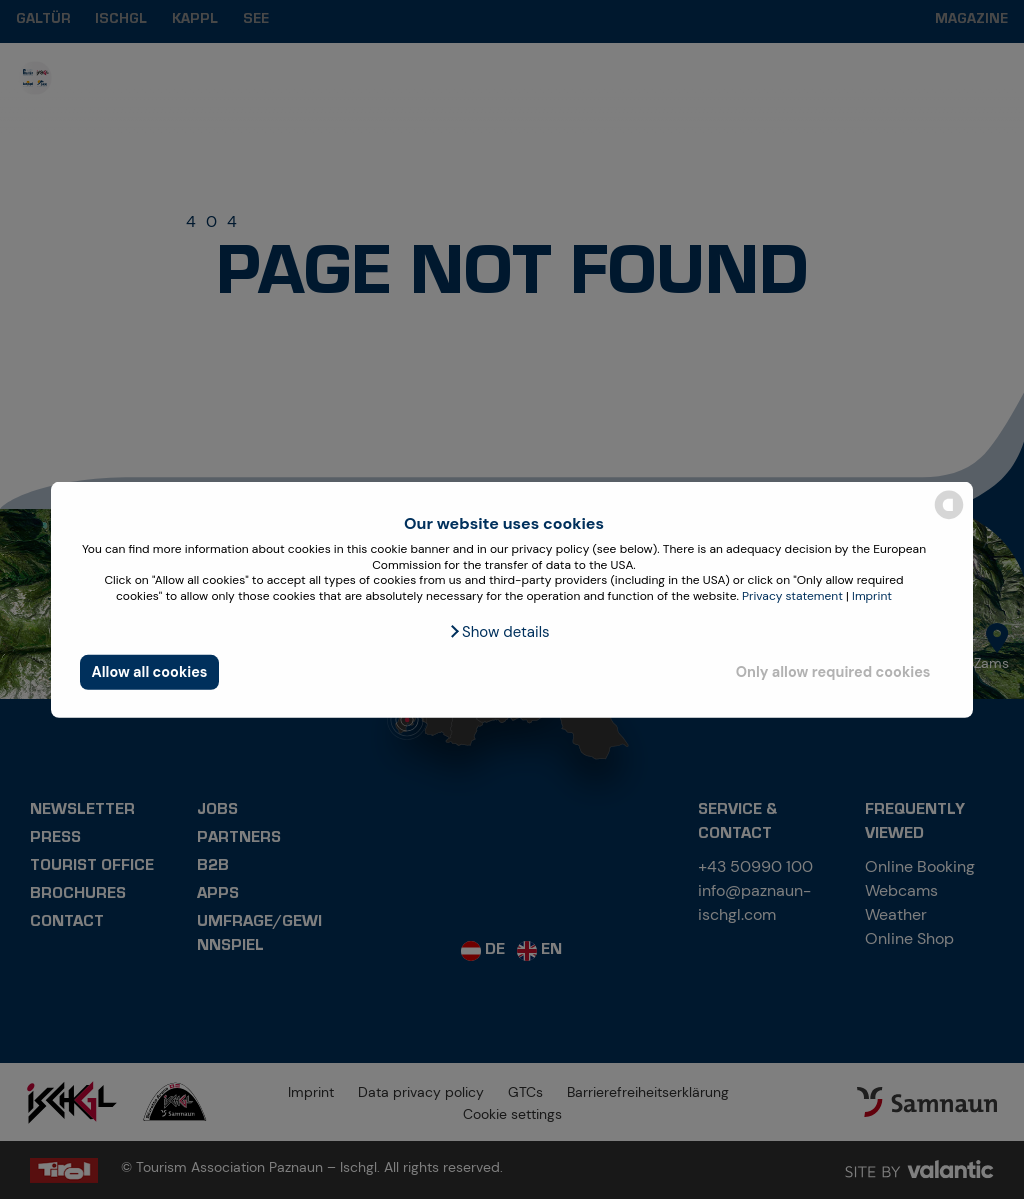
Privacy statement (792, 596)
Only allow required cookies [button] (833, 672)
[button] (498, 632)
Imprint (872, 596)
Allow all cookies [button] (150, 672)
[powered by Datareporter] (949, 517)
